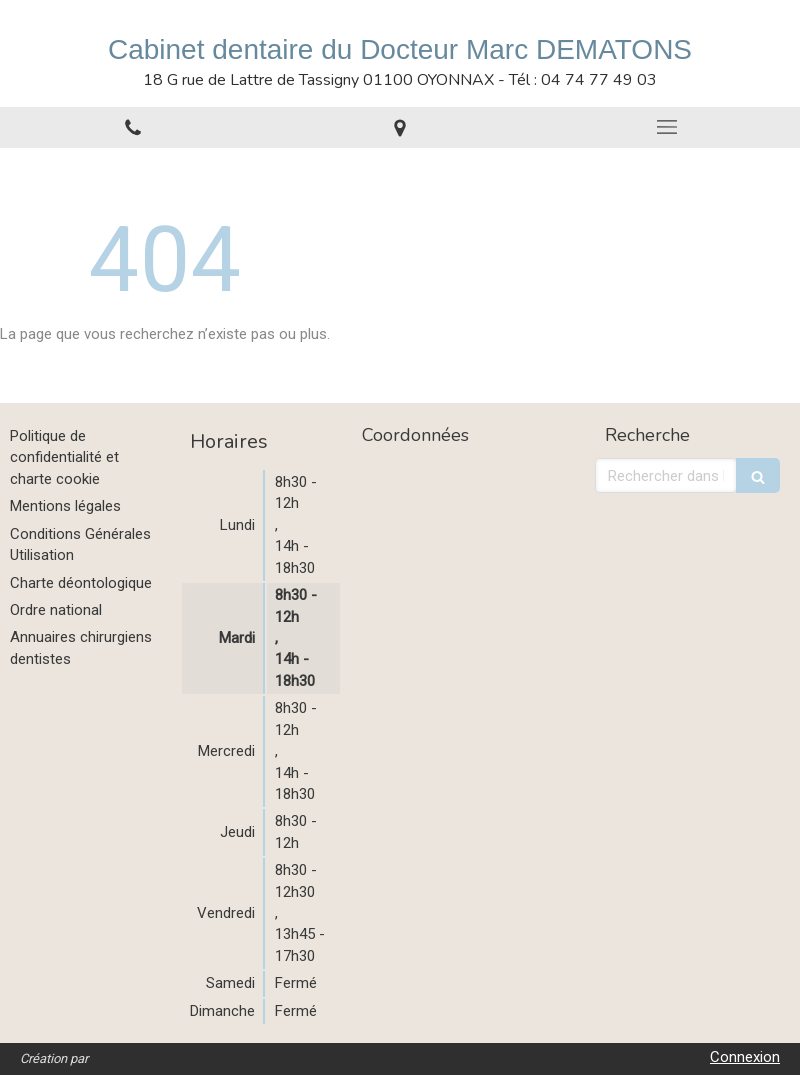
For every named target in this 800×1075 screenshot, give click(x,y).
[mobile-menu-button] (666, 127)
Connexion (745, 1057)
